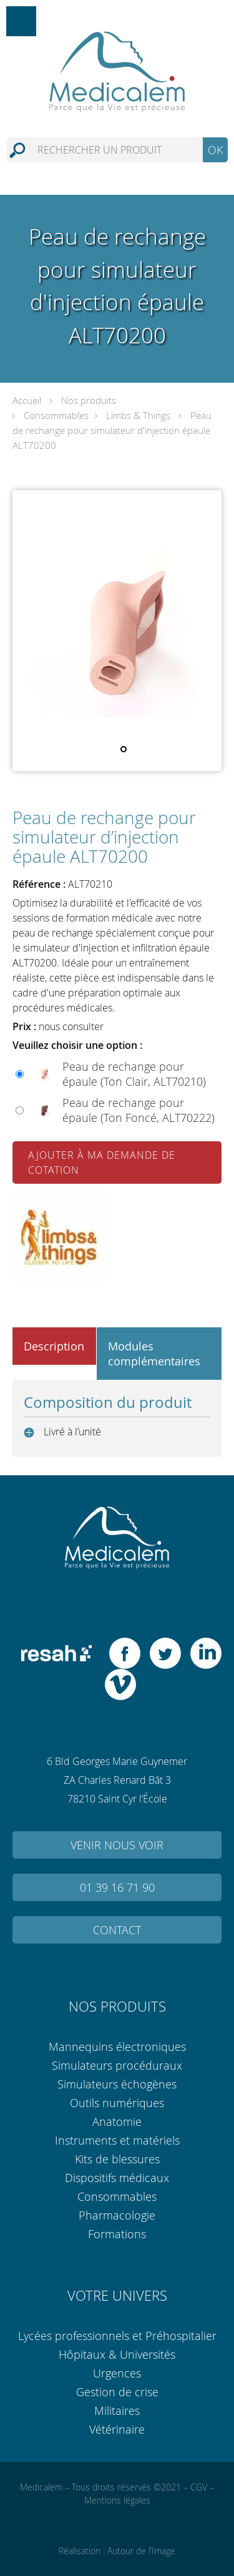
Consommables (56, 415)
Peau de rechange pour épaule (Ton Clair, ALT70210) (134, 1074)
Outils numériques (117, 2102)
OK (215, 149)
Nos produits (88, 400)
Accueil (26, 400)
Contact (117, 1929)
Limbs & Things (138, 415)
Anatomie (117, 2121)
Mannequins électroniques (117, 2046)
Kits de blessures (117, 2158)
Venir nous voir (117, 1844)
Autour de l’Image (141, 2551)
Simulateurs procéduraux (117, 2065)
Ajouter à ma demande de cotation (101, 1162)
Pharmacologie (117, 2215)
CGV (198, 2487)
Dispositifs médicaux (117, 2177)
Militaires (117, 2410)
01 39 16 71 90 (117, 1887)
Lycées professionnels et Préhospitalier (117, 2335)
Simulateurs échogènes (117, 2084)
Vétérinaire (117, 2429)
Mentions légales (117, 2500)
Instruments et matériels (117, 2140)
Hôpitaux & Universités (117, 2354)
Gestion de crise (117, 2391)
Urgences (117, 2373)
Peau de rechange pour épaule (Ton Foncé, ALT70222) (138, 1110)
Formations (117, 2233)
